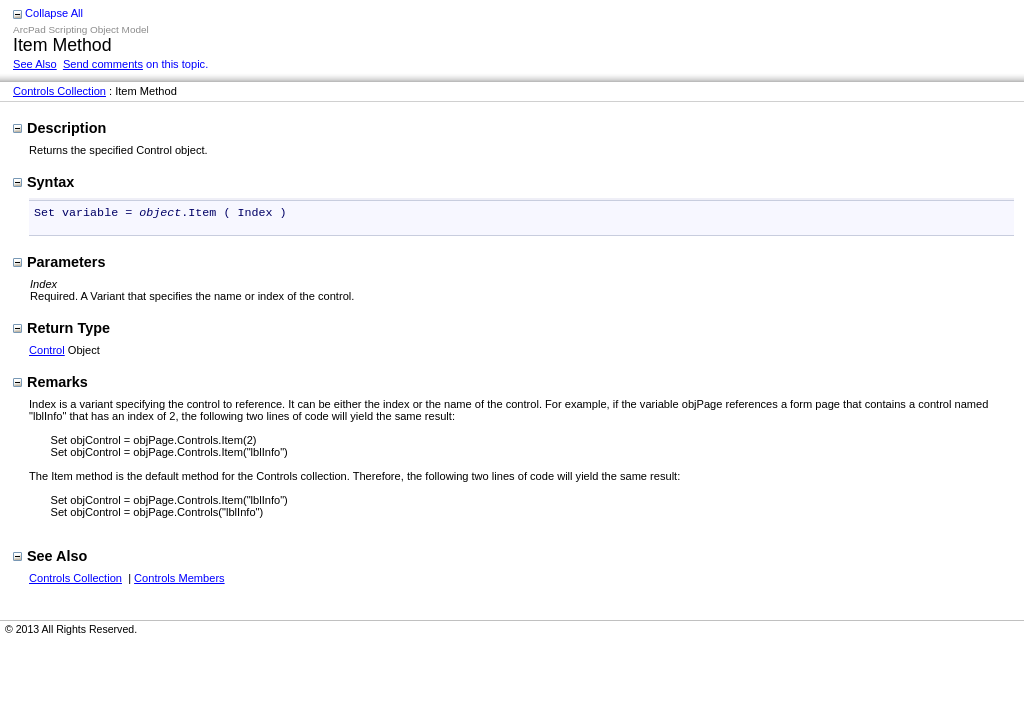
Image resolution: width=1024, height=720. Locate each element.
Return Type (61, 330)
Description (59, 128)
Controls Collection (59, 91)
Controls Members (179, 580)
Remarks (50, 384)
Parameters (59, 264)
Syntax (43, 182)
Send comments (103, 64)
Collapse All (54, 13)
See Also (35, 64)
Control (47, 352)
